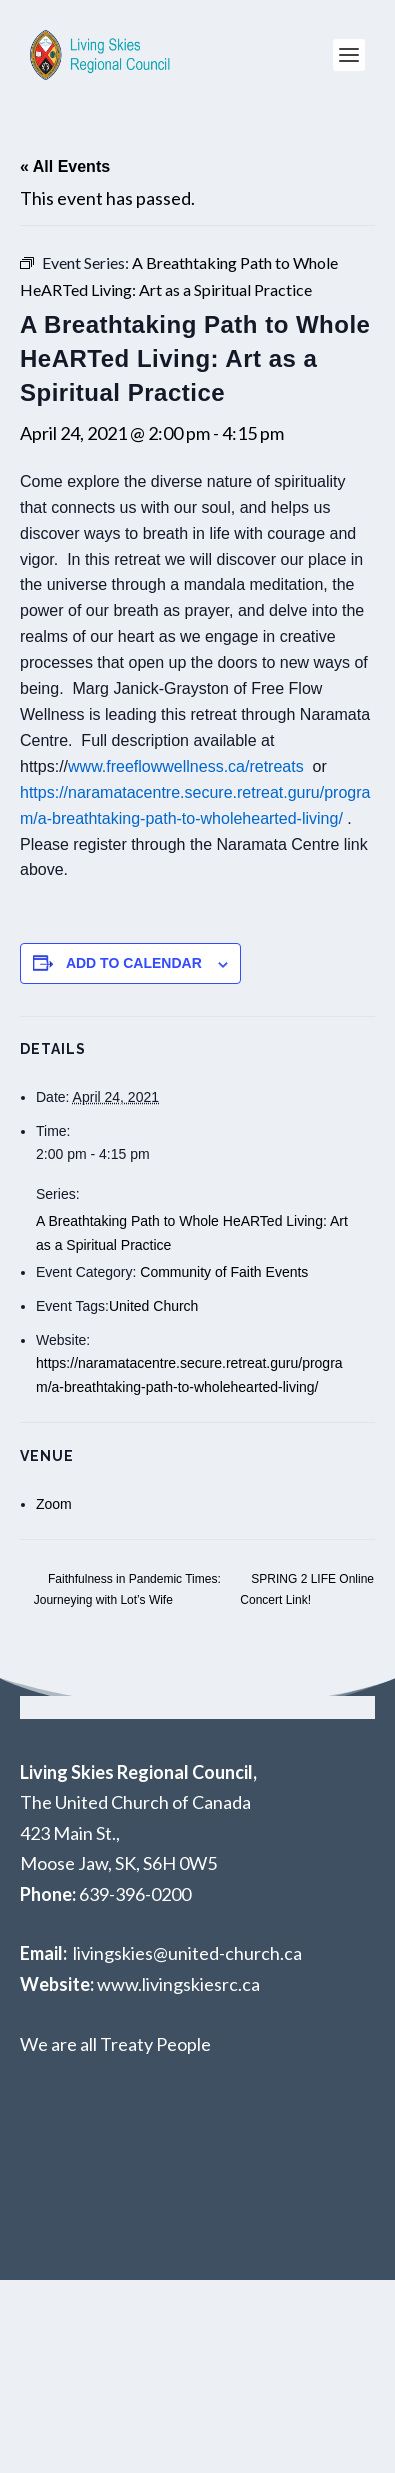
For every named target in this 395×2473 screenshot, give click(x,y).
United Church (154, 1306)
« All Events (65, 166)
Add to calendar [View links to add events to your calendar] (134, 963)
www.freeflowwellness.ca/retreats (186, 766)
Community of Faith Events (224, 1272)
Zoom (54, 1504)
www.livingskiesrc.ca (178, 1984)
